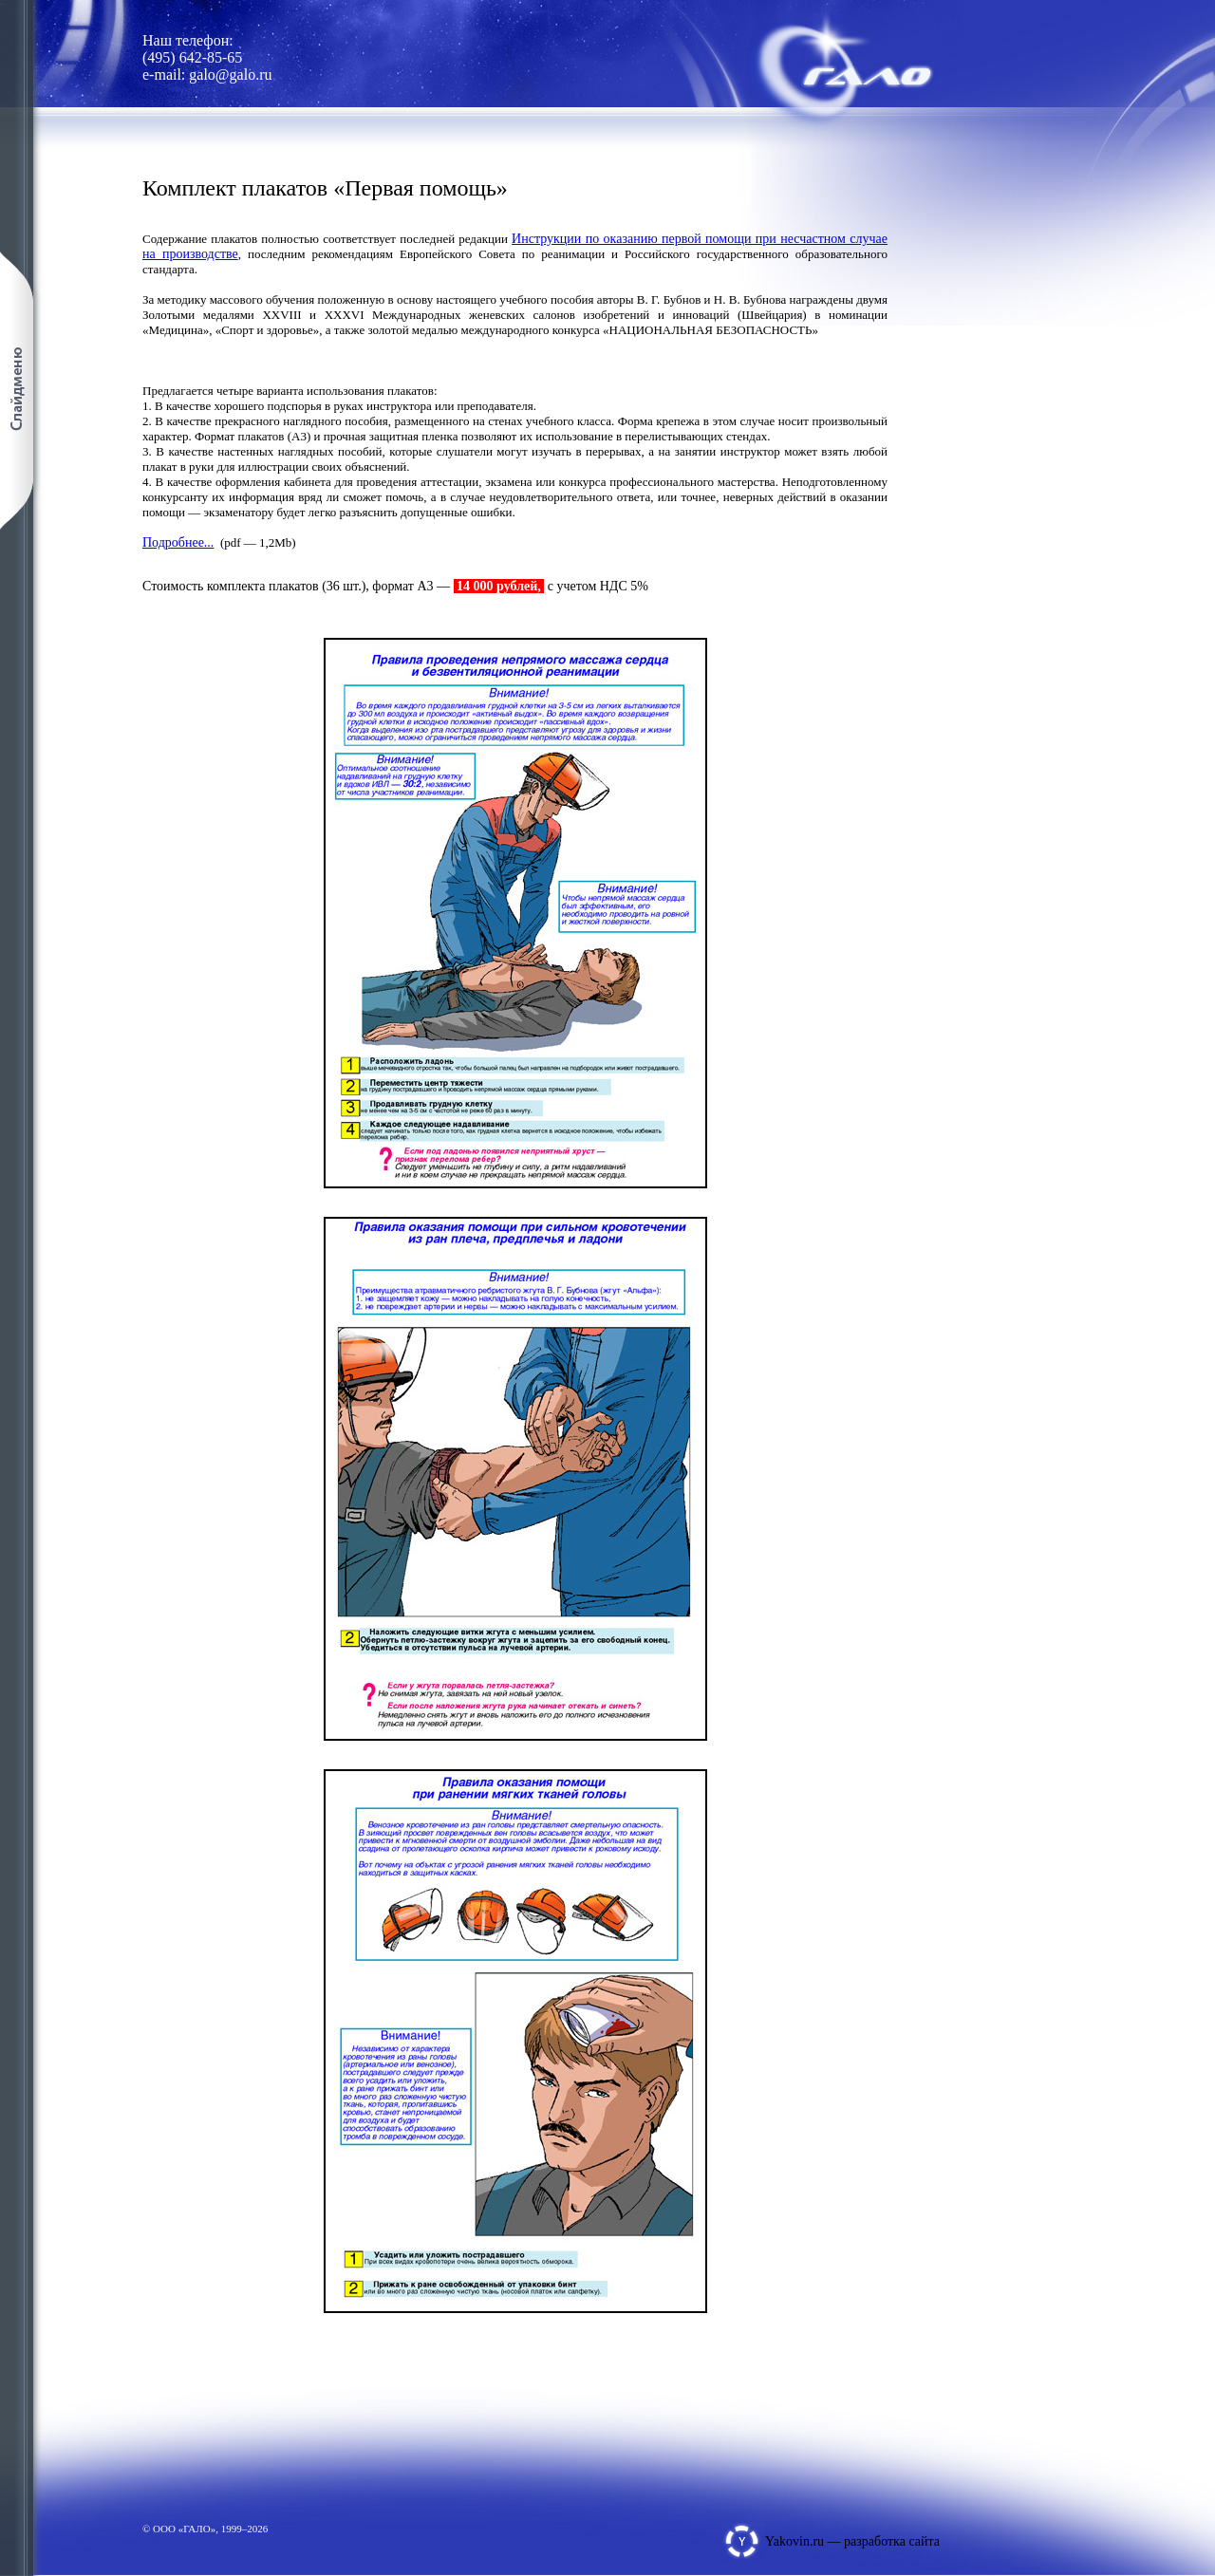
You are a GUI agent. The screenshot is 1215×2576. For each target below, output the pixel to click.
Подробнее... (178, 542)
